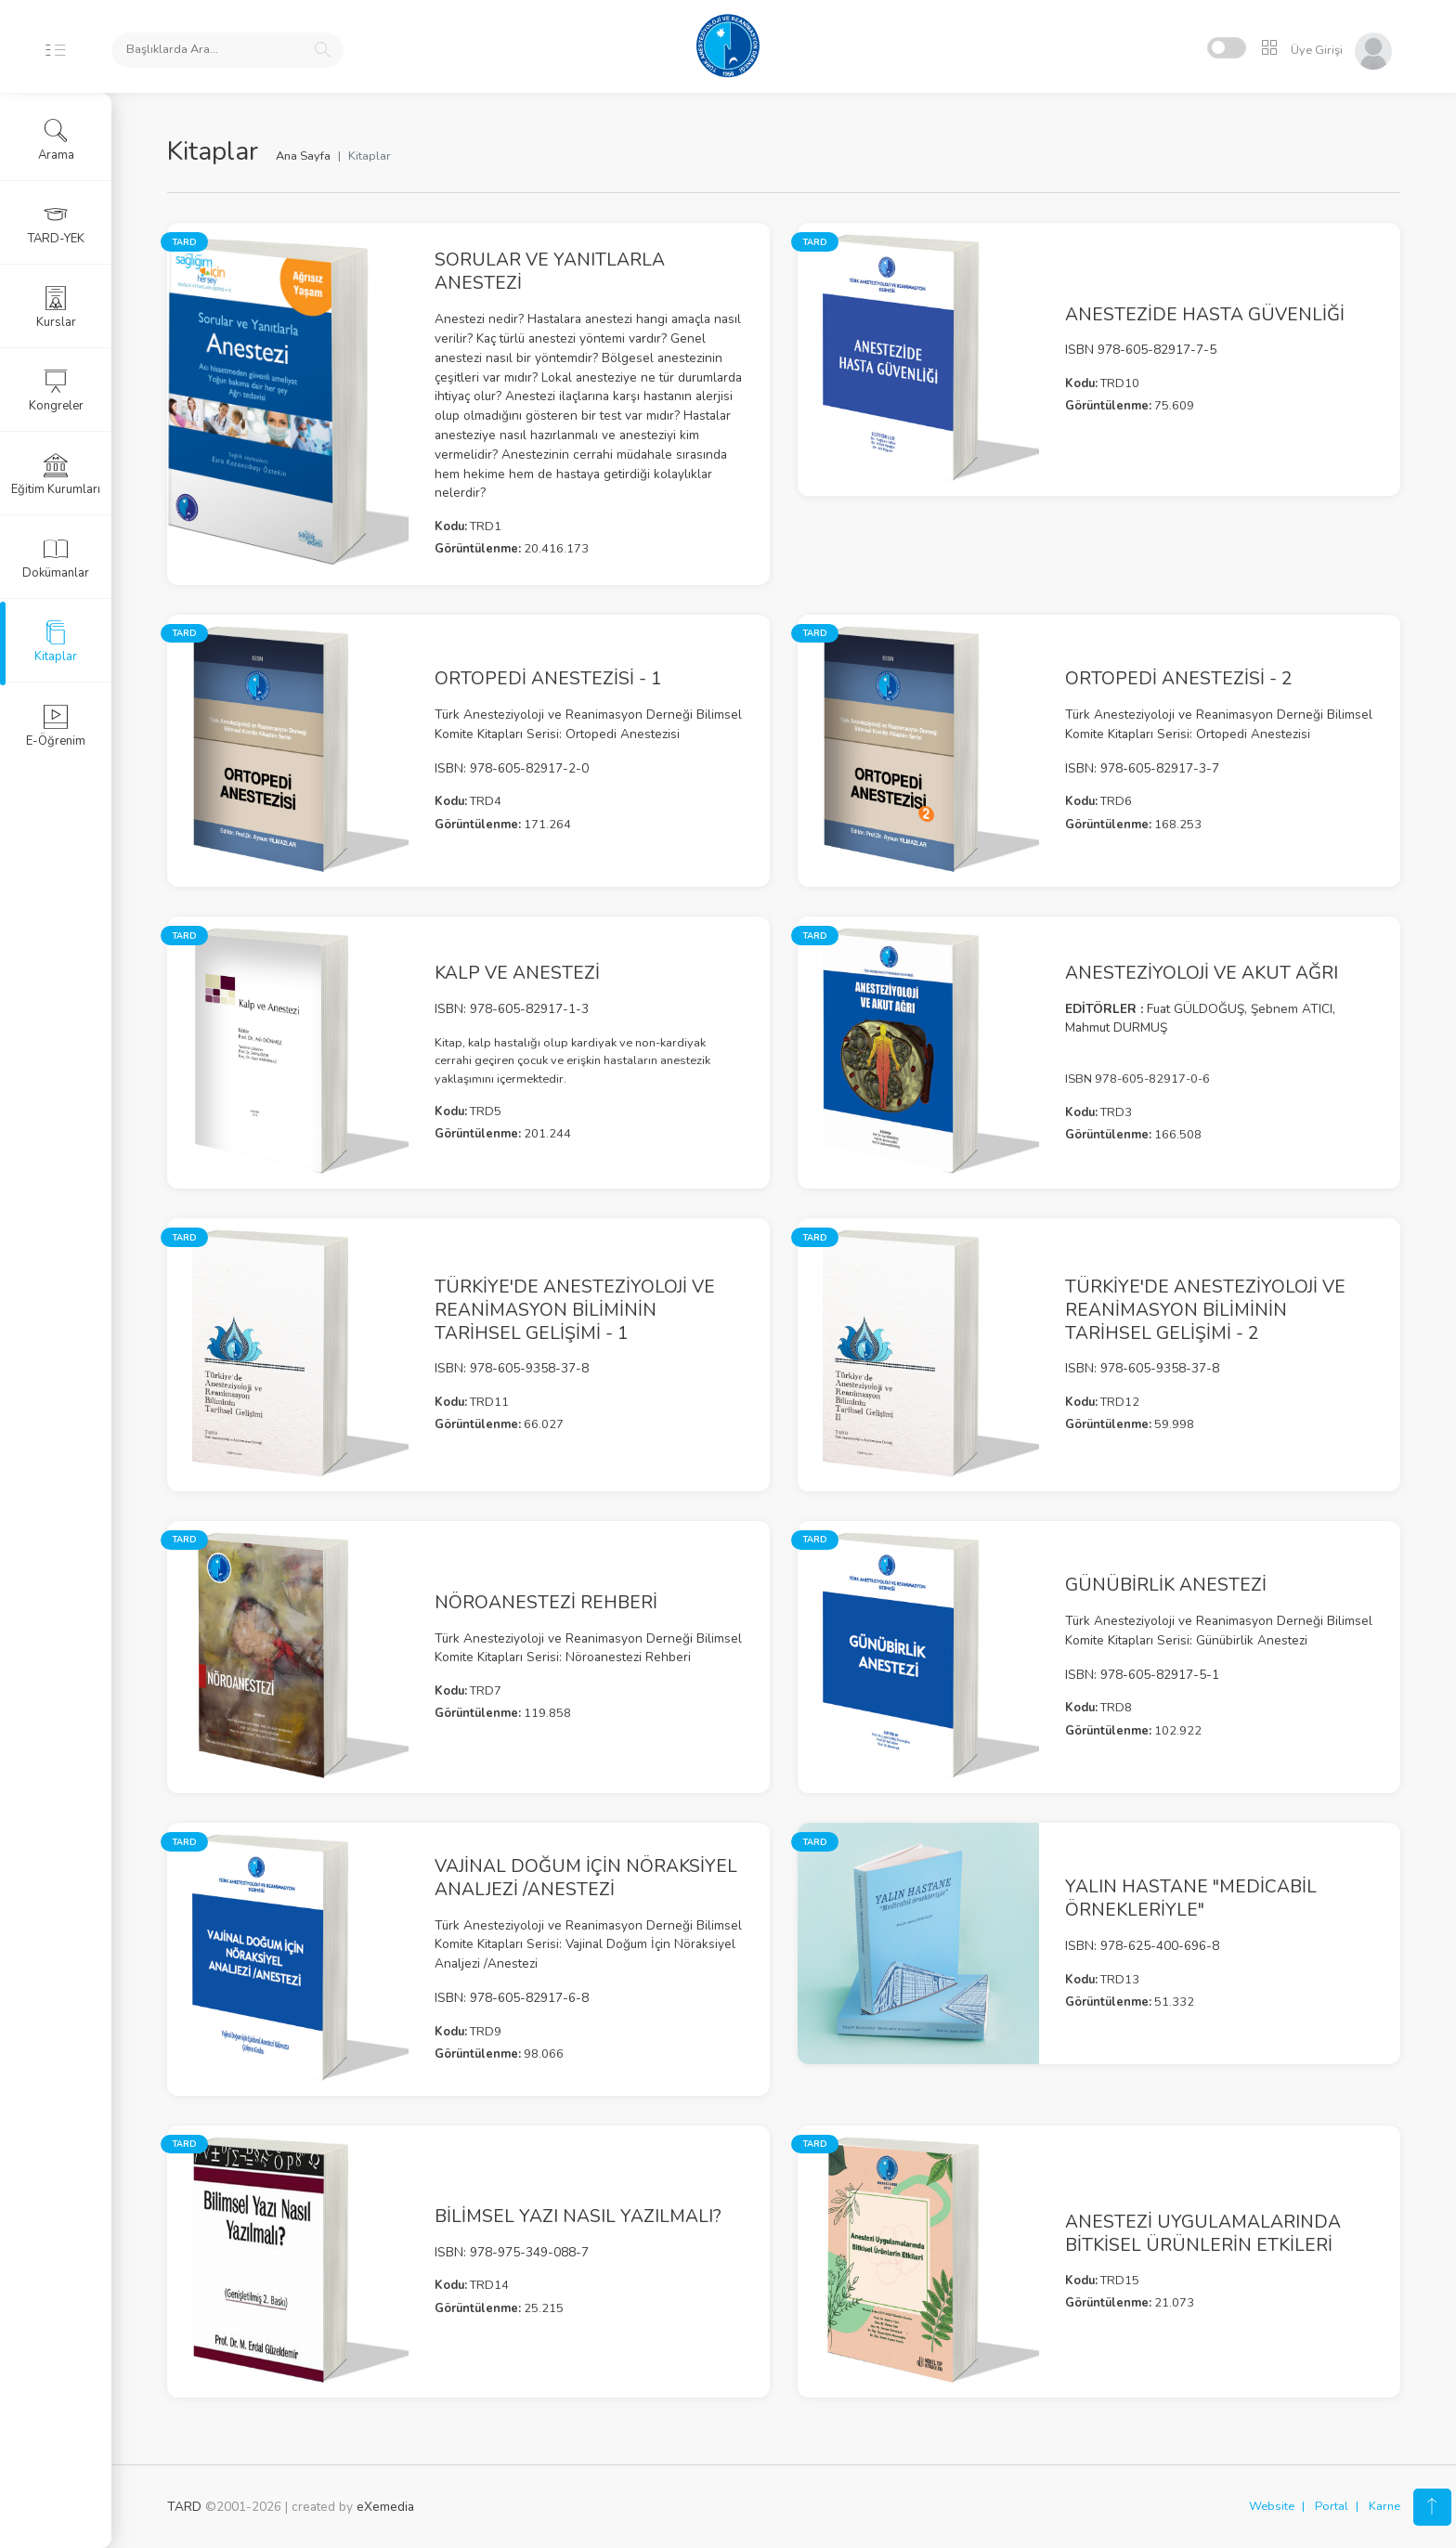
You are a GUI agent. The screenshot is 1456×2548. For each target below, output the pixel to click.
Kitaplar (55, 641)
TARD (184, 2507)
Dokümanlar (55, 558)
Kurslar (56, 307)
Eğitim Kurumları (55, 474)
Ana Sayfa (303, 156)
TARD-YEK (56, 224)
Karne (1384, 2506)
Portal (1331, 2506)
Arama (56, 140)
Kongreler (56, 391)
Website (1271, 2506)
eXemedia (385, 2507)
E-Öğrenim (55, 726)
